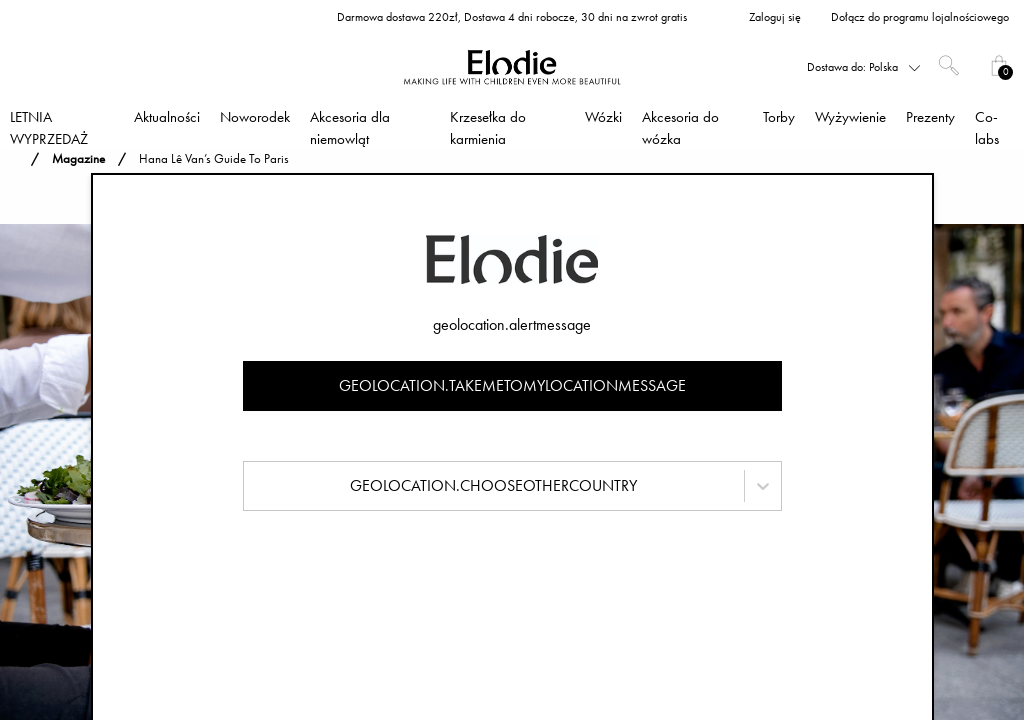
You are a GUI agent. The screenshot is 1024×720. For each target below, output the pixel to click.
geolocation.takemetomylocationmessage (512, 385)
